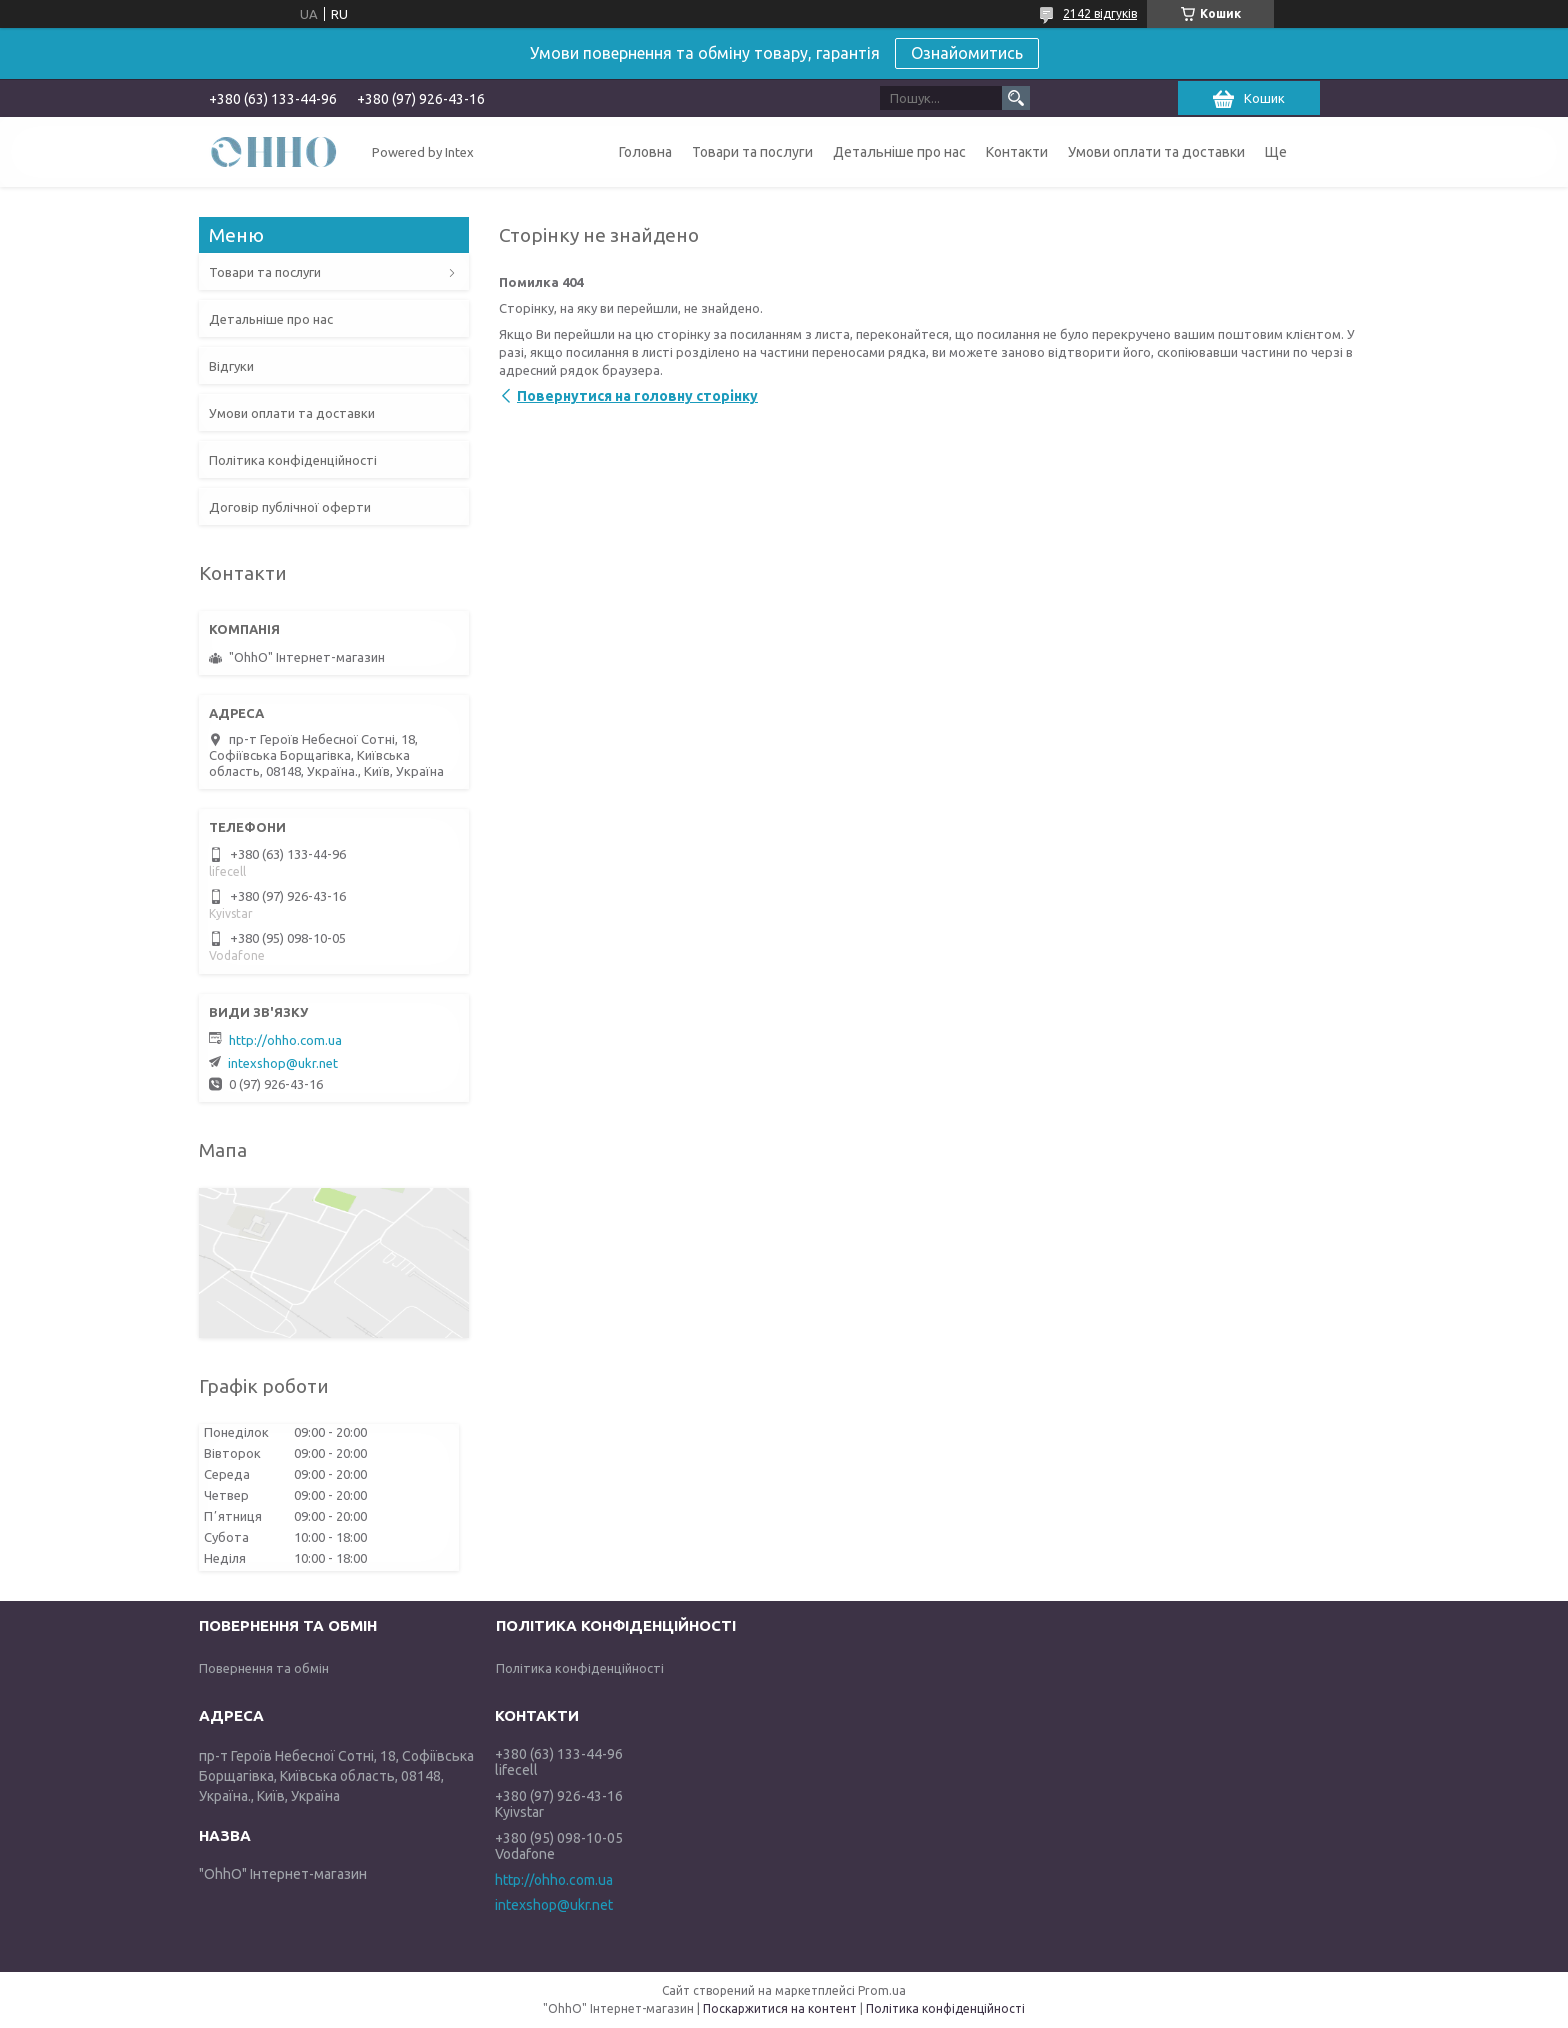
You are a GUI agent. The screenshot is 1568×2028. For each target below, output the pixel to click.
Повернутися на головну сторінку (637, 396)
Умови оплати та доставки (1156, 152)
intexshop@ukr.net (283, 1063)
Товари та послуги (752, 152)
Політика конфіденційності (293, 460)
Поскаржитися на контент (780, 2008)
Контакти (1017, 152)
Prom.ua (882, 1990)
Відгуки (231, 366)
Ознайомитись (967, 53)
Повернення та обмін (264, 1668)
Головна (645, 152)
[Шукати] (1016, 98)
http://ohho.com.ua (285, 1040)
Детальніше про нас (899, 152)
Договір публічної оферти (290, 507)
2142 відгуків (1100, 13)
